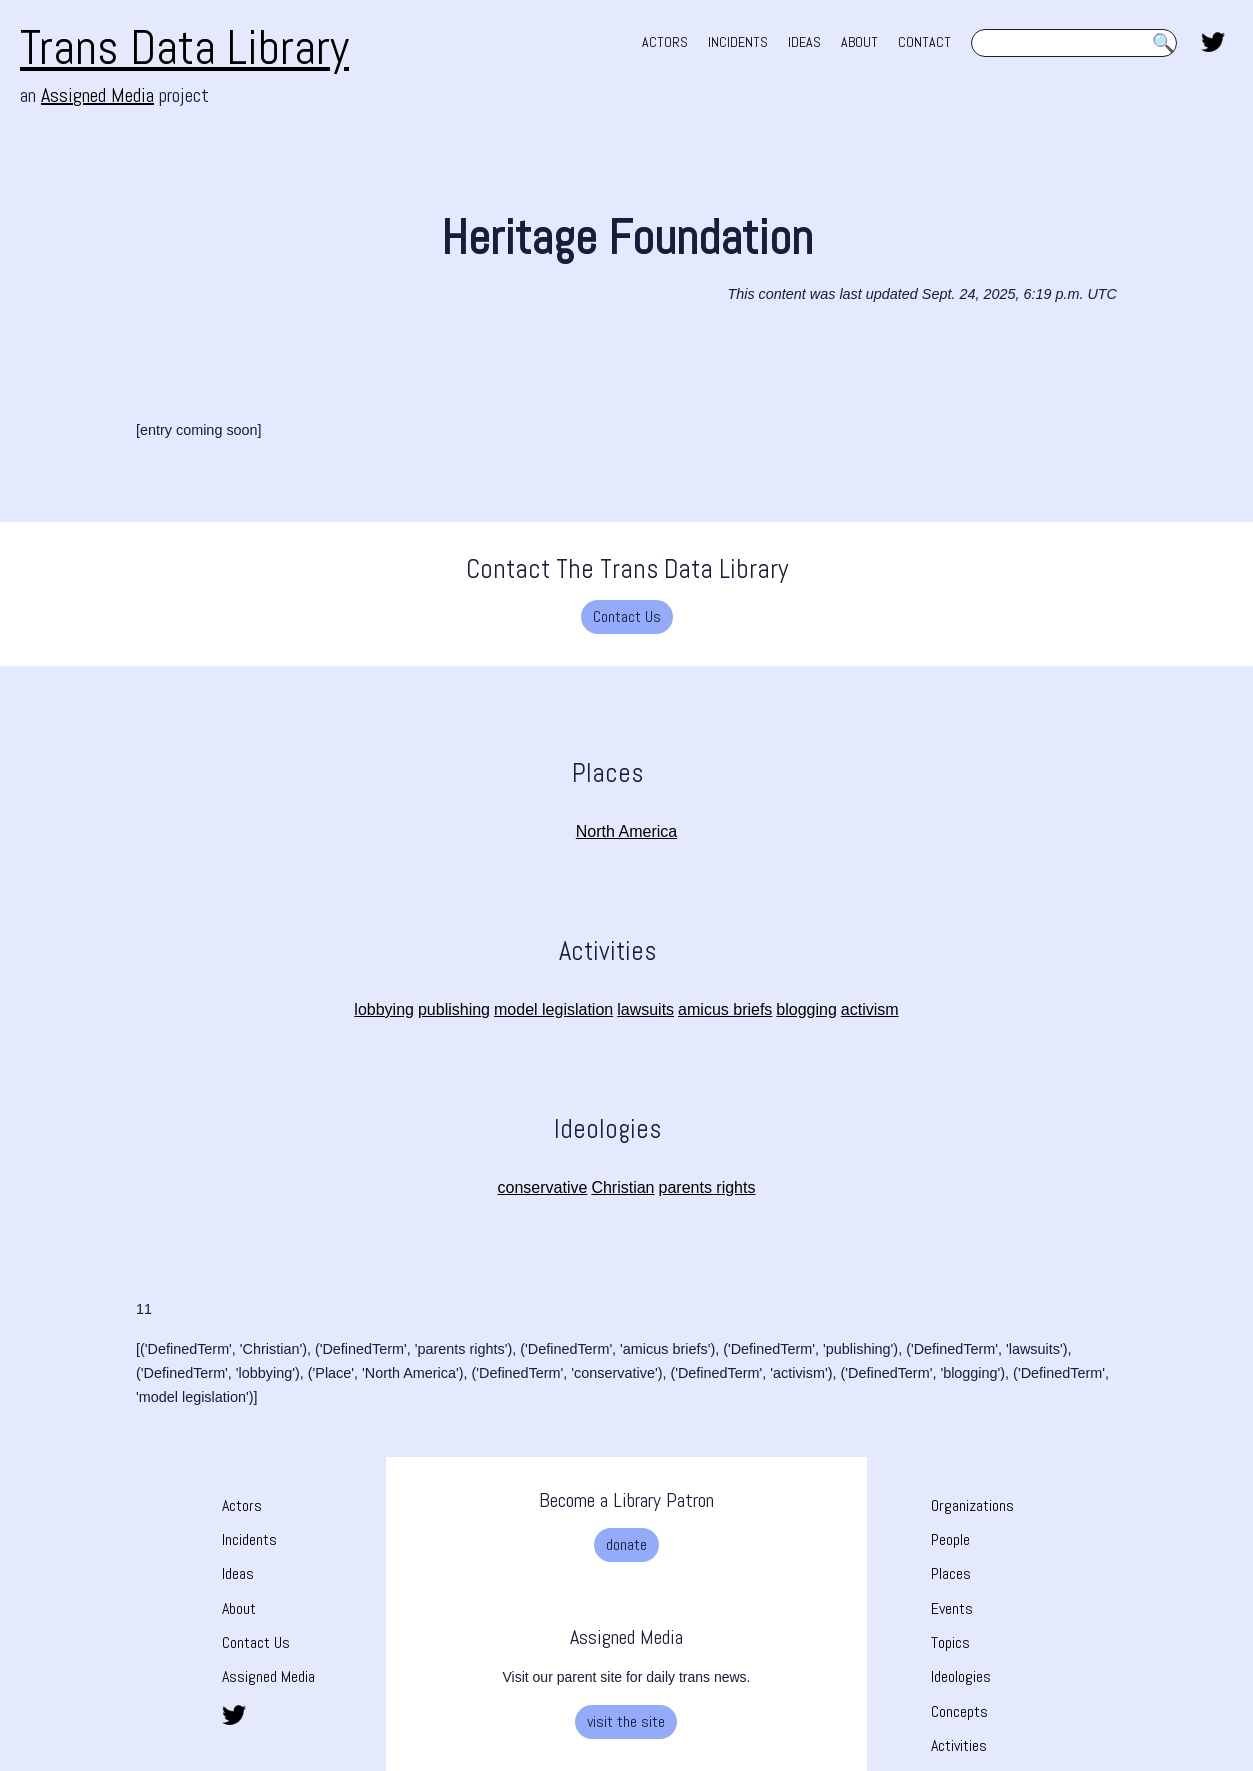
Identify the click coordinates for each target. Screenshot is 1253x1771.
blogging (806, 1009)
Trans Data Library (184, 47)
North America (626, 831)
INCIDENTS (738, 42)
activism (870, 1009)
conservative (543, 1187)
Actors (242, 1505)
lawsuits (645, 1009)
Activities (959, 1745)
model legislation (553, 1009)
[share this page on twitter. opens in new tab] (1213, 40)
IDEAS (804, 42)
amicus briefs (725, 1009)
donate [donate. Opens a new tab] (626, 1544)
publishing (454, 1009)
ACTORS (665, 42)
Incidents (249, 1539)
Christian (622, 1187)
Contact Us (627, 616)
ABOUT (859, 42)
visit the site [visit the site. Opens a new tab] (626, 1721)
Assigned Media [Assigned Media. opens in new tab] (97, 95)
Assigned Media (268, 1676)
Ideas (238, 1573)
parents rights (707, 1187)
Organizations (972, 1505)
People (950, 1539)
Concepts (959, 1711)
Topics (950, 1642)
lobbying (384, 1009)
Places (951, 1573)
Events (952, 1608)
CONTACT (924, 42)
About (239, 1608)
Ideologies (961, 1676)
